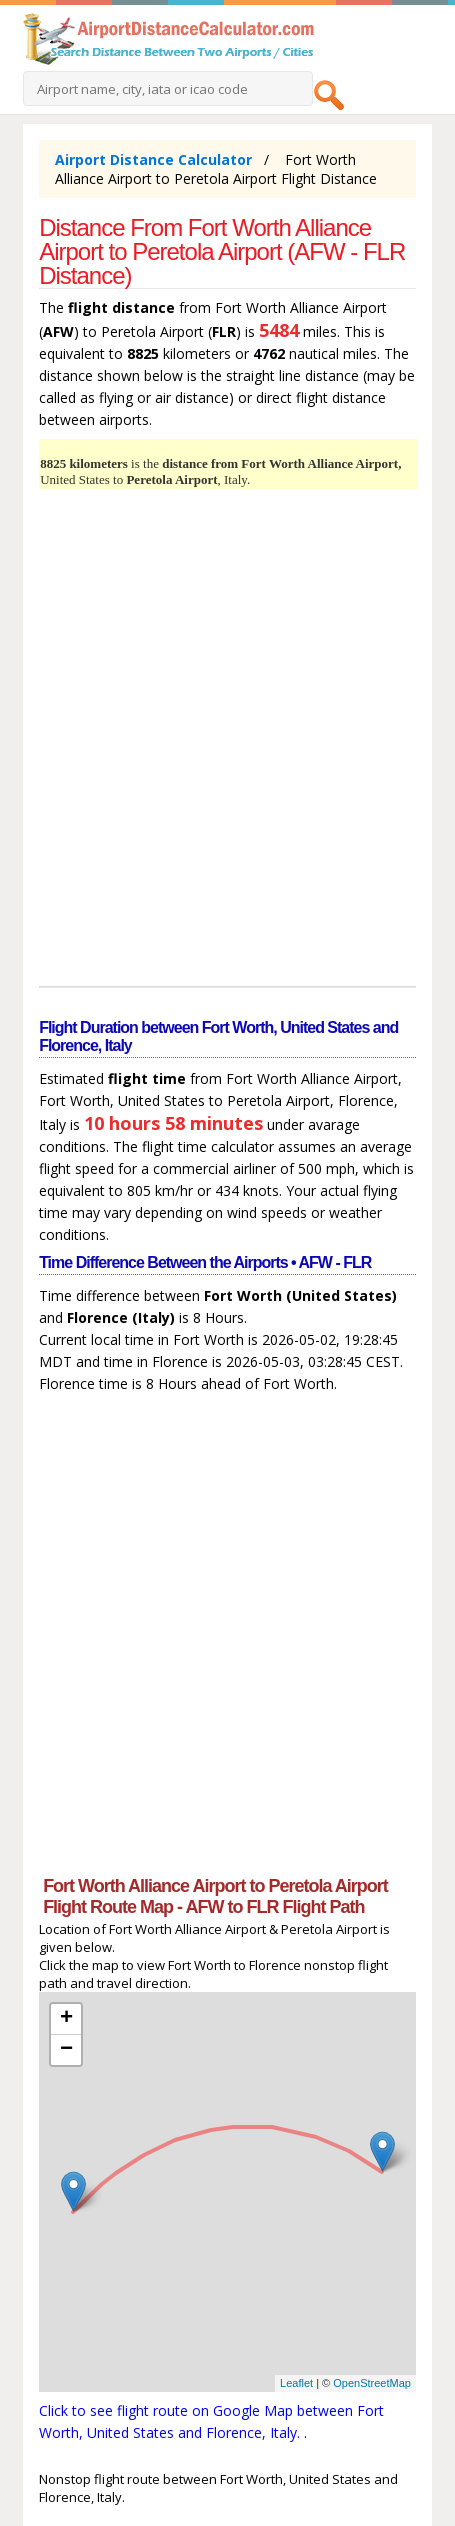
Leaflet (296, 2383)
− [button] (66, 2050)
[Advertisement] (227, 740)
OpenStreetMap (372, 2383)
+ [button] (66, 2019)
